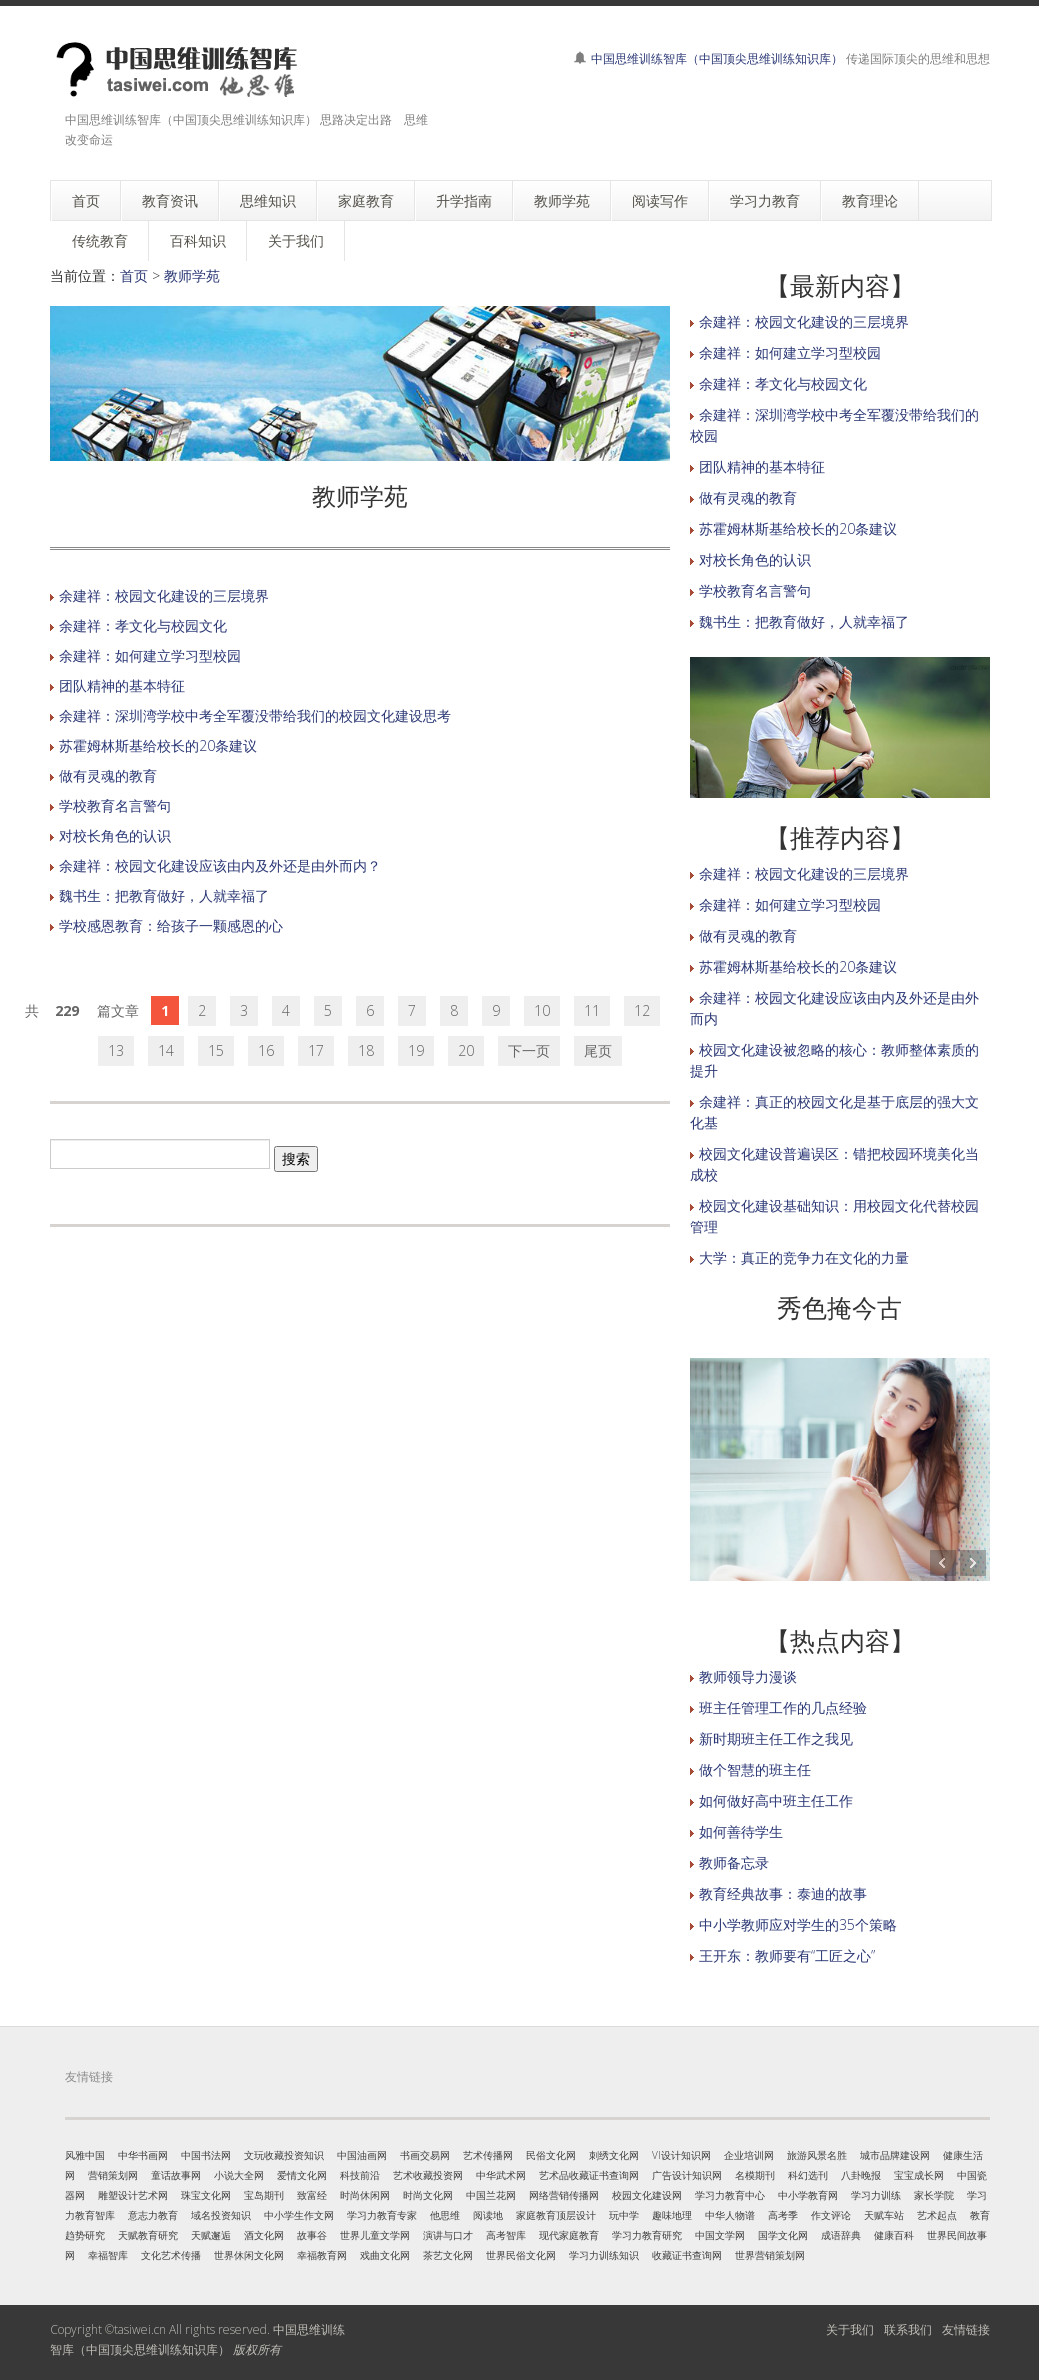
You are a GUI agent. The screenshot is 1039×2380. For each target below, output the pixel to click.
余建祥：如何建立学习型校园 (150, 655)
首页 (134, 275)
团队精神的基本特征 (122, 685)
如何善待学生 (741, 1831)
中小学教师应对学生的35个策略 (798, 1924)
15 (216, 1050)
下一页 (529, 1050)
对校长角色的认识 (115, 835)
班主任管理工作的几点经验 (783, 1707)
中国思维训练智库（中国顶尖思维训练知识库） (717, 58)
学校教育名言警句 (115, 805)
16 (266, 1050)
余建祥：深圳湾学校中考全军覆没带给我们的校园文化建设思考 (255, 715)
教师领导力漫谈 (748, 1676)
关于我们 (850, 2329)
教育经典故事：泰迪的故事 (783, 1893)
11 (592, 1010)
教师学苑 (192, 275)
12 (642, 1010)
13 (116, 1050)
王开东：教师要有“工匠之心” (787, 1955)
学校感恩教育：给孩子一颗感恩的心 (171, 925)
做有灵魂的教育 (108, 775)
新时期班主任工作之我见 (776, 1738)
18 (366, 1050)
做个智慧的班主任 (755, 1769)
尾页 (598, 1050)
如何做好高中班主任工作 (776, 1800)
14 (166, 1050)
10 (542, 1010)
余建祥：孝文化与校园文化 (143, 625)
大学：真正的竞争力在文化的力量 (804, 1257)
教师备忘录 (734, 1862)
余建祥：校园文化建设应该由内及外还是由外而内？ (220, 865)
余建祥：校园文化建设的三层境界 (164, 595)
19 (416, 1050)
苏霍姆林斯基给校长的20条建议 (158, 745)
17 (316, 1050)
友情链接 (966, 2329)
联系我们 (908, 2329)
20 (466, 1050)
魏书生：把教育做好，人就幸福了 (164, 895)
